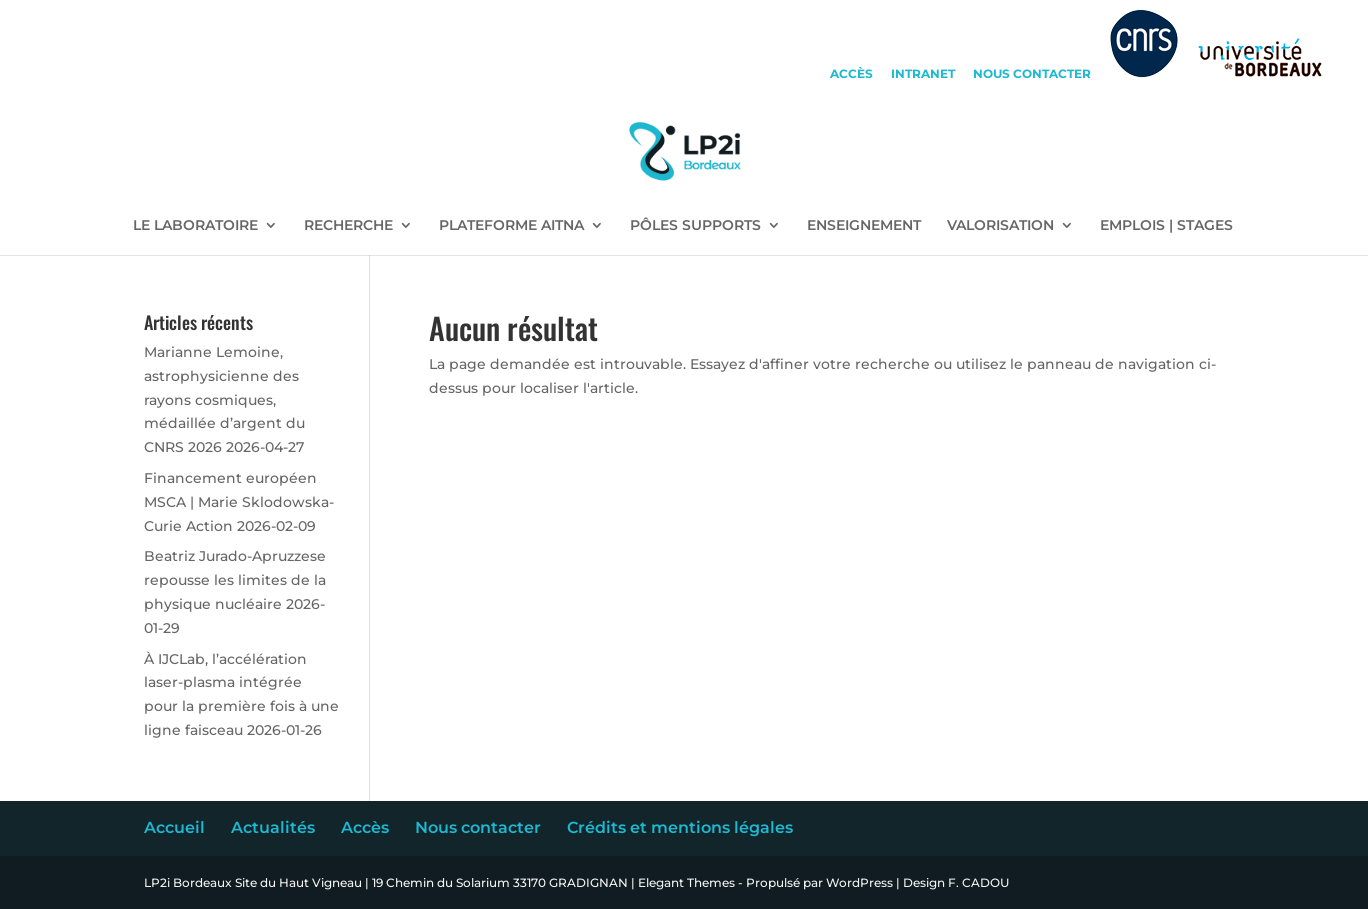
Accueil (174, 827)
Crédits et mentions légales (680, 827)
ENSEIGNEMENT (864, 226)
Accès (365, 827)
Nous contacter (478, 827)
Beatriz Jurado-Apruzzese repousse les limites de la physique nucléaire (235, 580)
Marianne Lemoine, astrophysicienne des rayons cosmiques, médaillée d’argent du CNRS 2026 (224, 399)
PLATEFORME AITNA (511, 226)
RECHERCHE (348, 226)
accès (851, 74)
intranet (923, 74)
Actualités (273, 827)
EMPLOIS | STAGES (1166, 226)
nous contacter (1032, 74)
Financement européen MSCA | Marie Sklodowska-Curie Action (239, 502)
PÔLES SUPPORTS (695, 226)
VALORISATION (1000, 226)
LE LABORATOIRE (195, 226)
